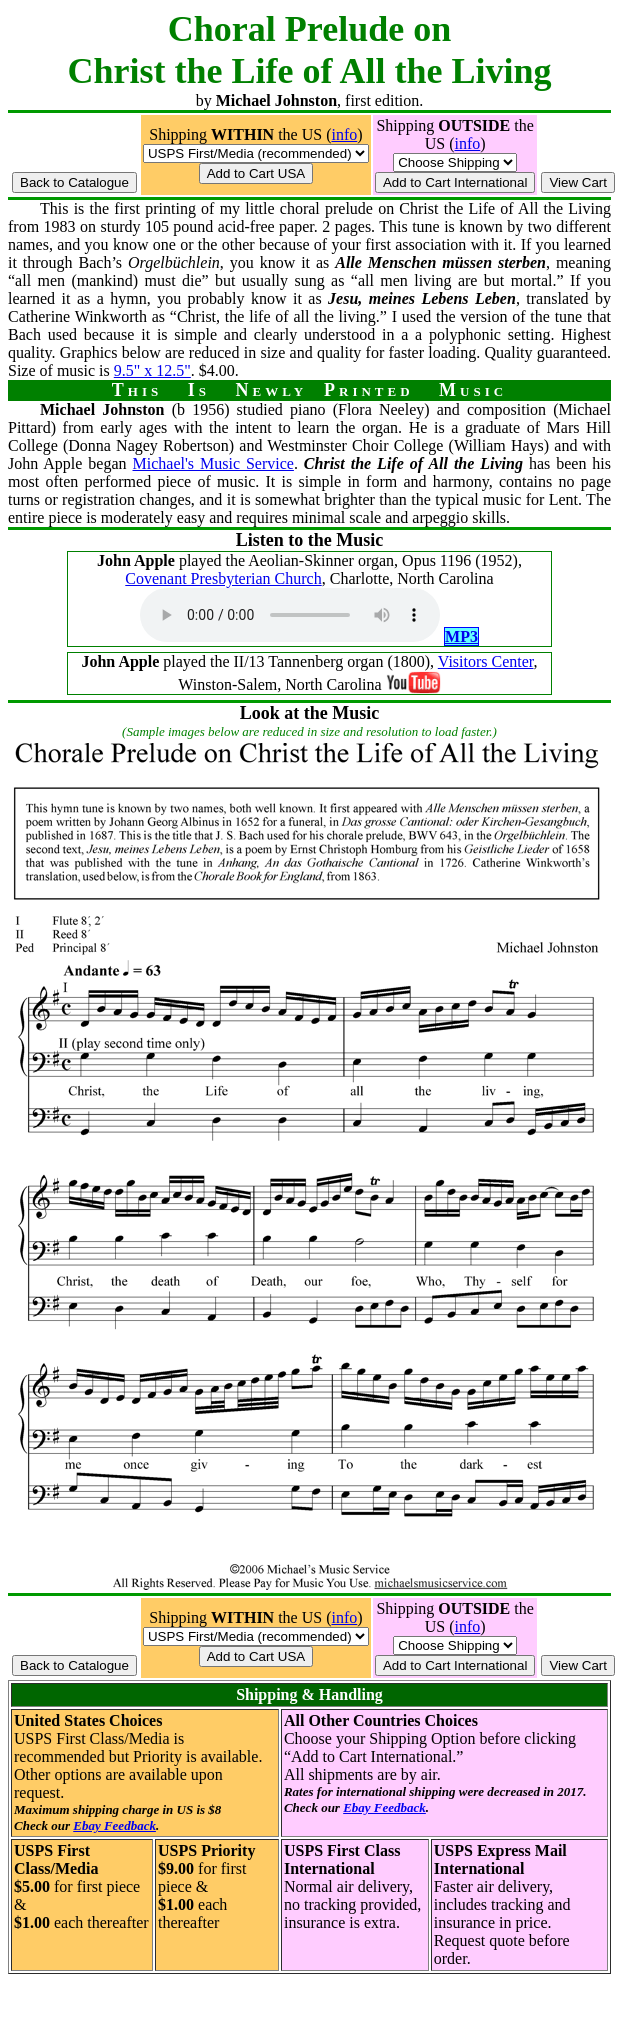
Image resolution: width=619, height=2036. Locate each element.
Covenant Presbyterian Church (223, 578)
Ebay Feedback (114, 1825)
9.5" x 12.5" (152, 370)
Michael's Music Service (213, 463)
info (344, 134)
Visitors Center (486, 661)
